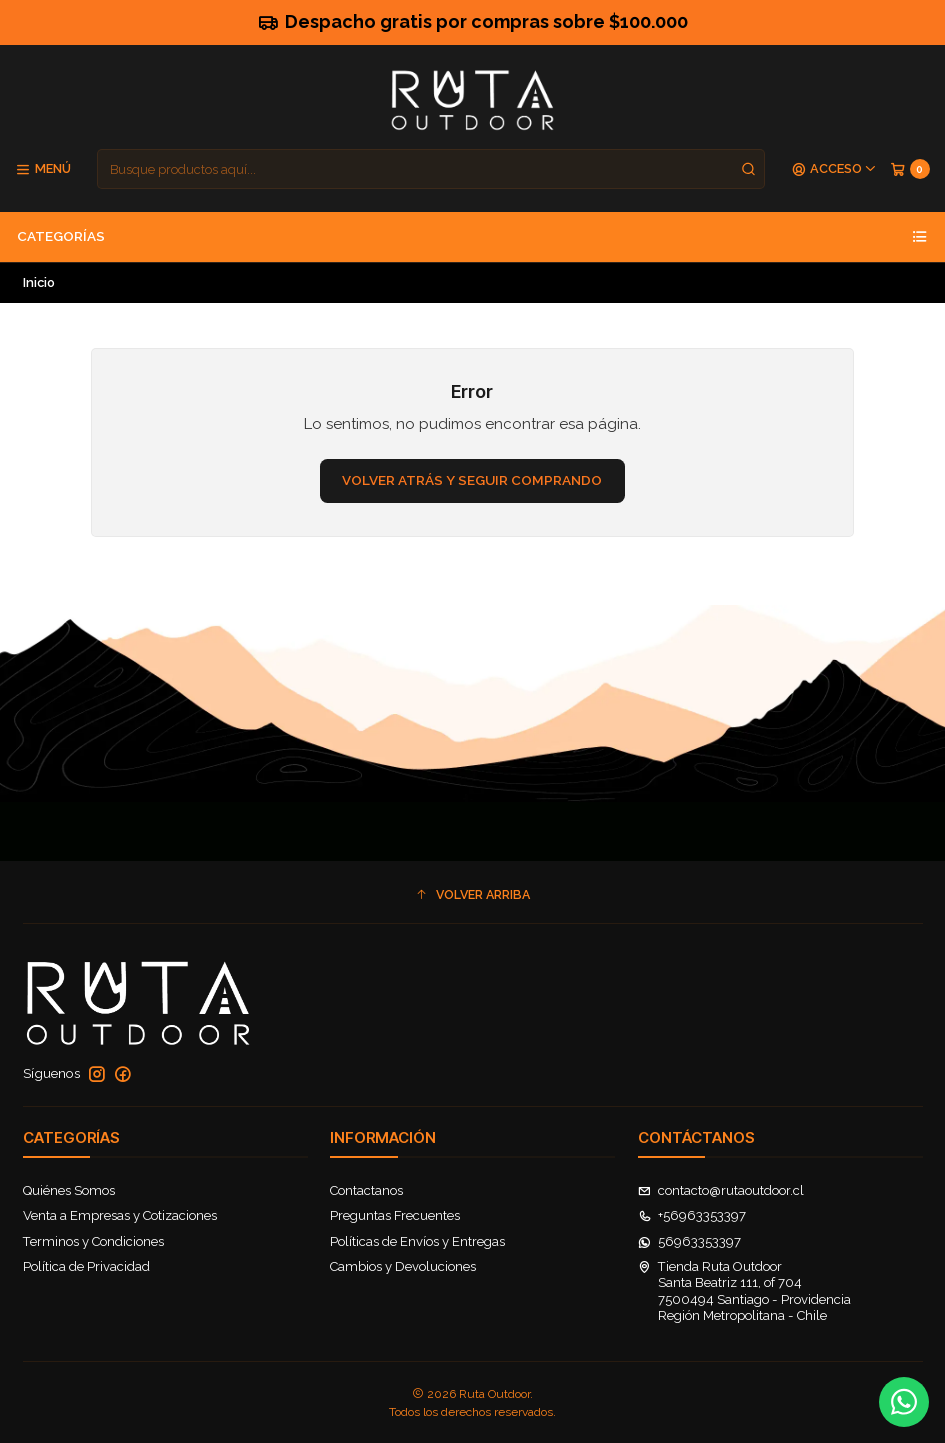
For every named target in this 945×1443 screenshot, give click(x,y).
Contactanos (366, 1190)
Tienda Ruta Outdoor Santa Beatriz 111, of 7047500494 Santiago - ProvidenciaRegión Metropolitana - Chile (745, 1291)
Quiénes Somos (69, 1190)
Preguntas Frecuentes (395, 1215)
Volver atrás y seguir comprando (472, 480)
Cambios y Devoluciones (403, 1266)
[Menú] (43, 169)
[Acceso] (834, 169)
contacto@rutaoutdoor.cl (721, 1190)
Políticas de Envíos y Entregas (417, 1241)
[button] (473, 894)
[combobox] (431, 169)
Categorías (472, 237)
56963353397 (690, 1241)
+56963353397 (692, 1215)
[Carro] (910, 169)
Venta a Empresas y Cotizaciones (120, 1215)
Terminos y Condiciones (93, 1241)
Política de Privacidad (86, 1266)
